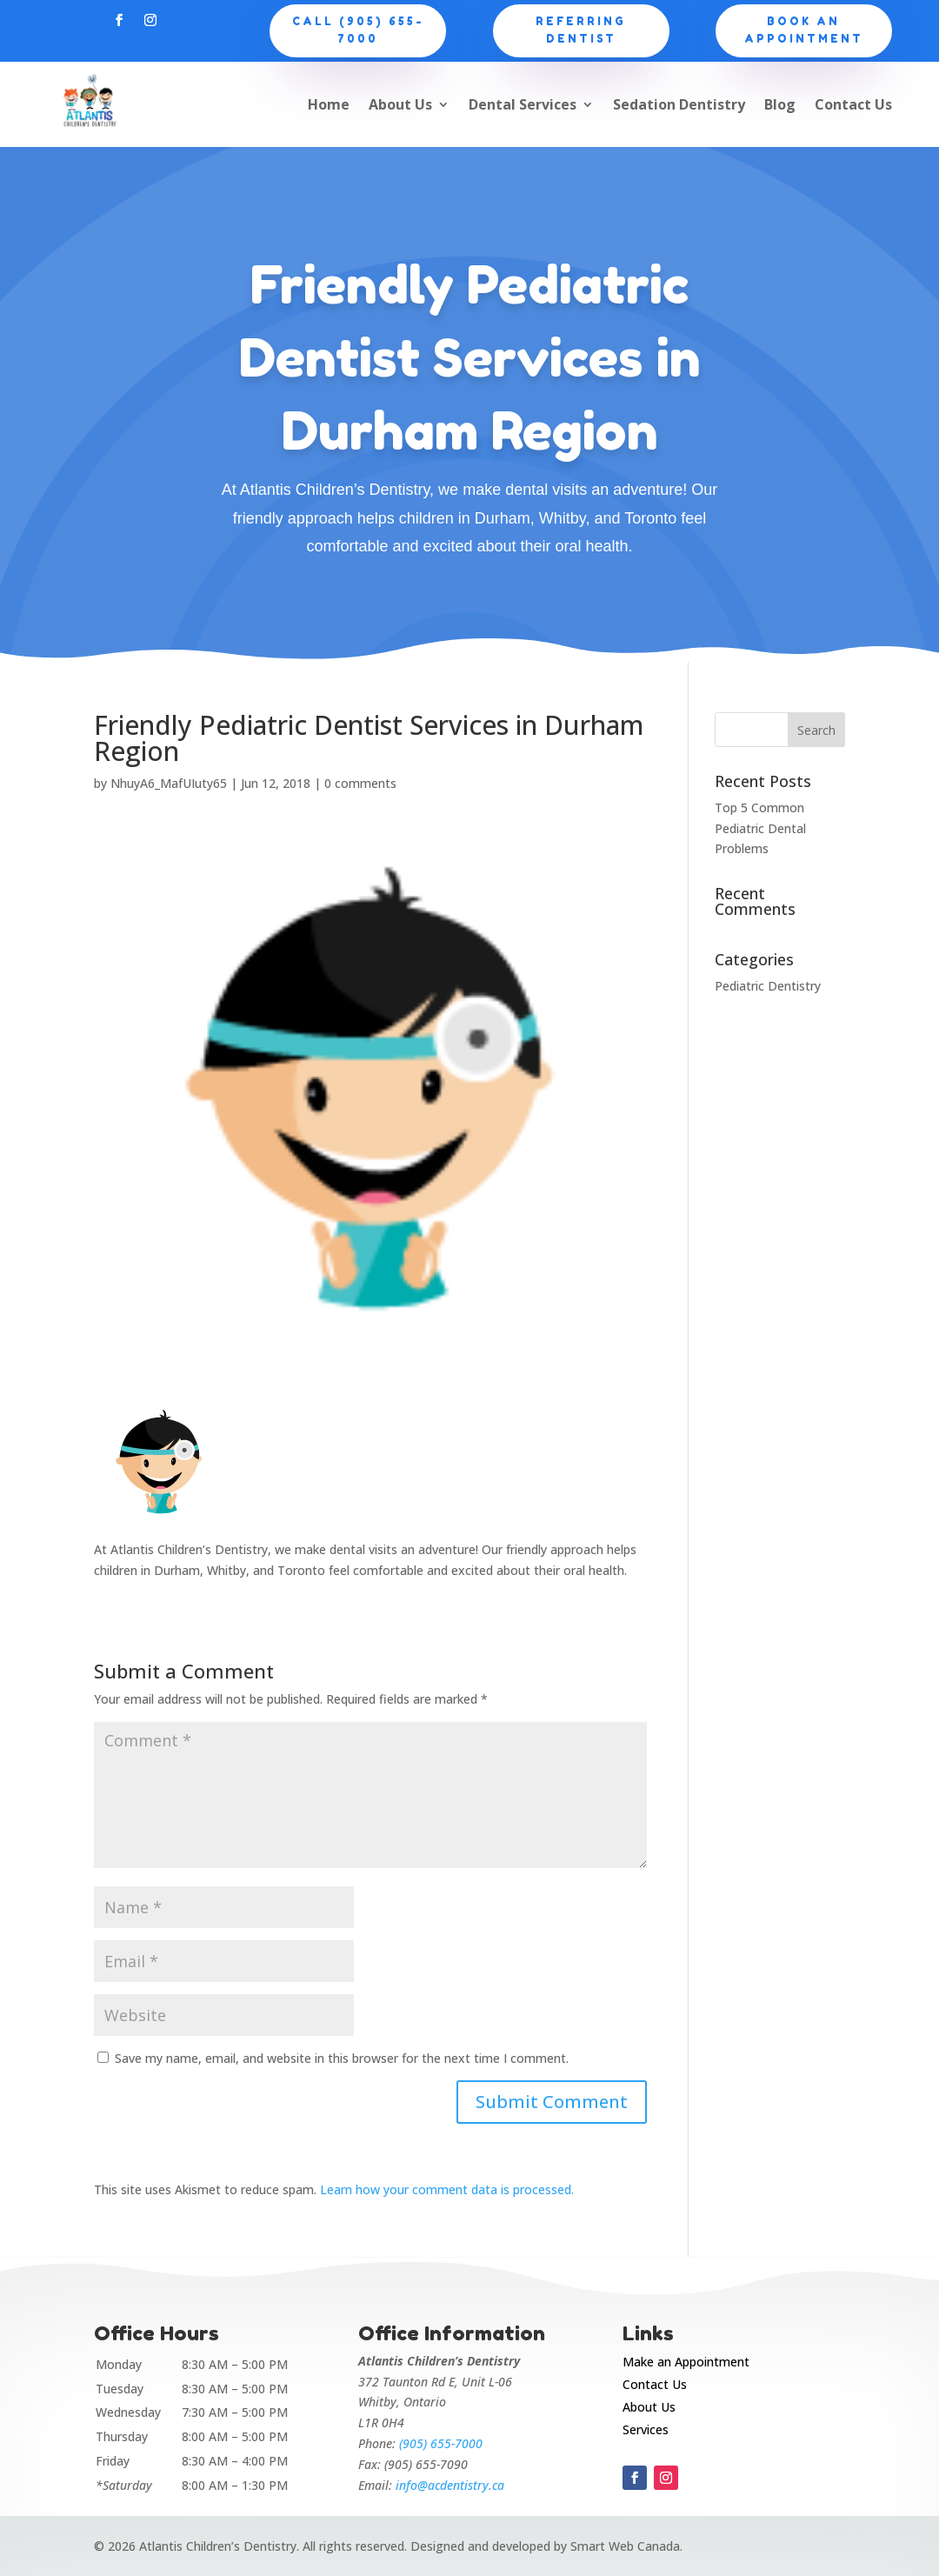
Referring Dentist (581, 30)
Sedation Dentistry (679, 104)
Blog (780, 104)
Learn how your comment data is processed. (447, 2189)
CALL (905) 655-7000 (358, 30)
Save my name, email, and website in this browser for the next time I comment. (342, 2058)
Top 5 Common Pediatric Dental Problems (760, 828)
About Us (400, 104)
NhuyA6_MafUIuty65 (168, 783)
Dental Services (522, 104)
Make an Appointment (686, 2361)
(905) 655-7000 (441, 2443)
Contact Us (853, 104)
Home (329, 104)
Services (646, 2429)
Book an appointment (803, 30)
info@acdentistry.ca (450, 2485)
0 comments (360, 783)
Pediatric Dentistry (768, 986)
